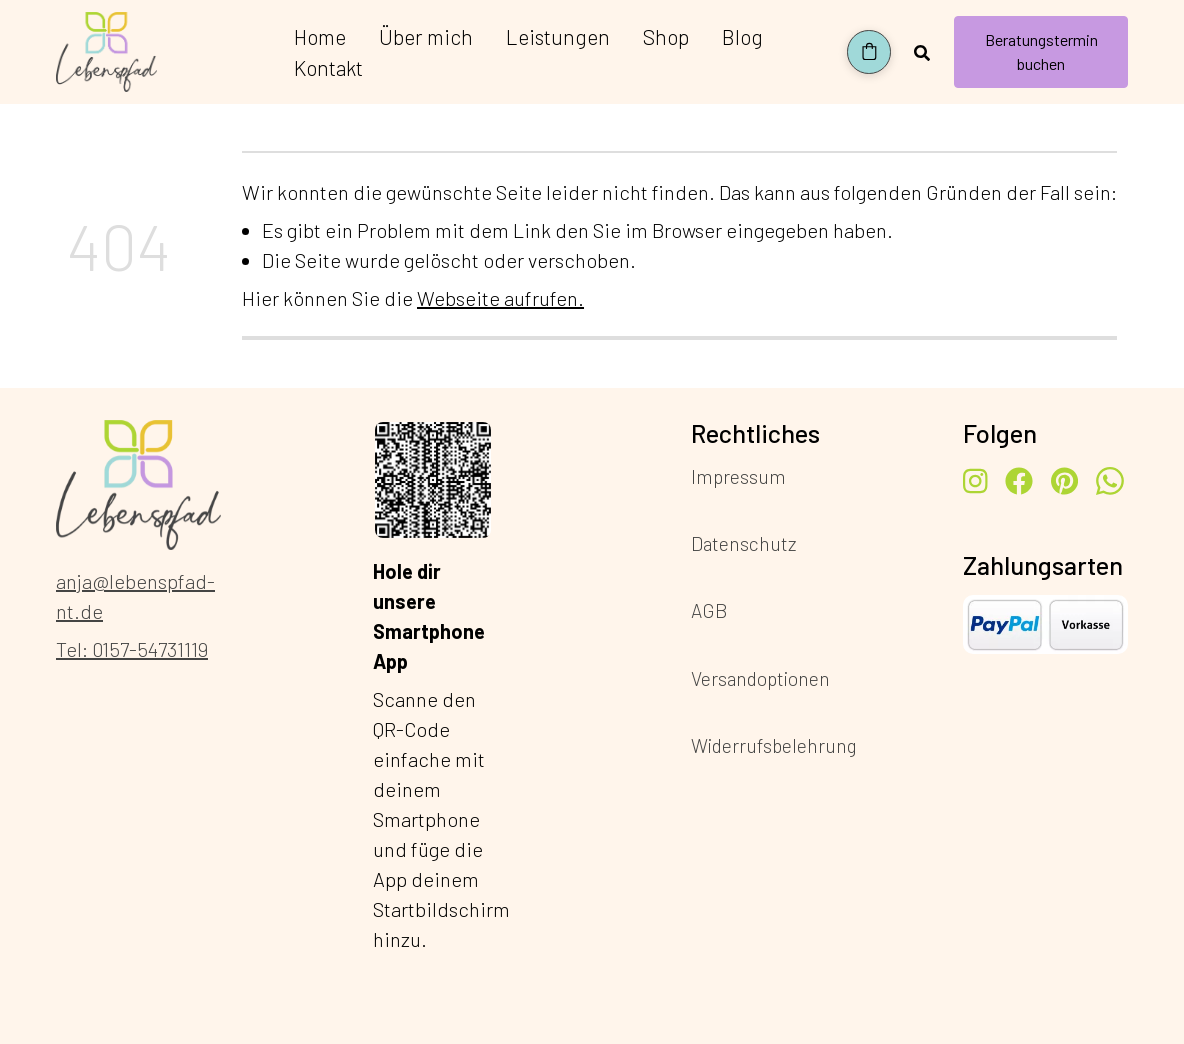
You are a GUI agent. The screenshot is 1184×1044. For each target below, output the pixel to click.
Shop (666, 36)
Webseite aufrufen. (500, 298)
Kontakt (328, 67)
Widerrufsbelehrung (774, 744)
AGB (709, 610)
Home (320, 36)
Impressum (738, 476)
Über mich (426, 36)
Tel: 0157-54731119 (132, 649)
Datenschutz (743, 543)
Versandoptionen (760, 677)
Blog (742, 36)
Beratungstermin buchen (1041, 51)
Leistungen (558, 36)
